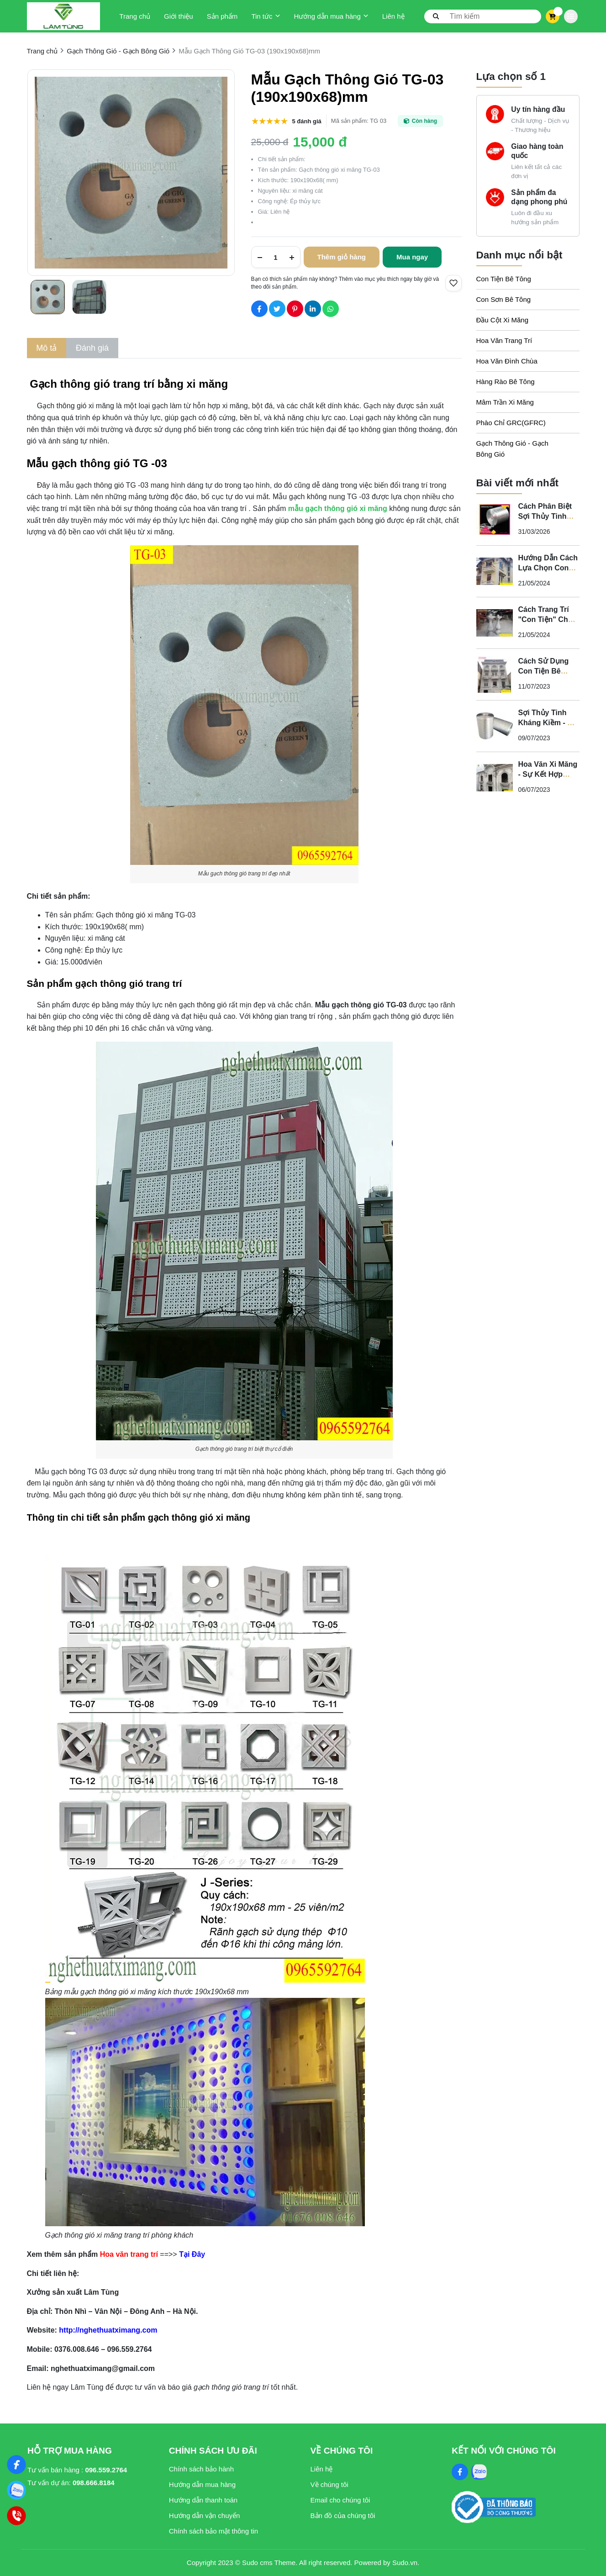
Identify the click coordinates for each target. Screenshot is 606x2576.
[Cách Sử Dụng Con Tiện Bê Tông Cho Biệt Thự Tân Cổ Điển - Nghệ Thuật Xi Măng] (494, 674)
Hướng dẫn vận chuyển (204, 2515)
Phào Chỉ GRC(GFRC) (511, 423)
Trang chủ (134, 16)
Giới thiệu (178, 16)
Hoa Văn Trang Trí (504, 340)
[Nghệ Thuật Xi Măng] (16, 2464)
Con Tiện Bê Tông (503, 279)
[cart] (552, 16)
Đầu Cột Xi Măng (502, 320)
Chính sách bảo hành (201, 2469)
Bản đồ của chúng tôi (343, 2515)
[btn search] (436, 16)
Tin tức (265, 16)
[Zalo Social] (479, 2471)
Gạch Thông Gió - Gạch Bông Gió (512, 448)
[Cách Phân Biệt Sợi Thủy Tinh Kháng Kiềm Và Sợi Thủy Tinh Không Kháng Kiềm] (494, 519)
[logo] (63, 16)
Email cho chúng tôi (340, 2500)
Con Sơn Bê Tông (503, 299)
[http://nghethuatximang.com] (115, 2330)
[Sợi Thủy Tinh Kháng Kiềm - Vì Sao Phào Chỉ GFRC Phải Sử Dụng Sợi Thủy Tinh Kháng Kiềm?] (494, 726)
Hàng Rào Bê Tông (505, 381)
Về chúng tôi (329, 2484)
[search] (482, 16)
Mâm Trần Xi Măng (505, 402)
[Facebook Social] (460, 2472)
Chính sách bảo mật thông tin (213, 2531)
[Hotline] (16, 2516)
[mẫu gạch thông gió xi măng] (337, 508)
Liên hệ (393, 16)
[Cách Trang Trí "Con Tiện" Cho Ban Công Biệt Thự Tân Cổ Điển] (494, 623)
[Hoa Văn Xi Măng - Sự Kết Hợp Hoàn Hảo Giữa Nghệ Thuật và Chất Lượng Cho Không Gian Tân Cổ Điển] (494, 777)
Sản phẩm (222, 16)
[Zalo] (16, 2490)
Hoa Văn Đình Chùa (506, 361)
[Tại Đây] (192, 2254)
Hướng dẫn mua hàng (331, 16)
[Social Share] (259, 308)
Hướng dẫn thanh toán (203, 2500)
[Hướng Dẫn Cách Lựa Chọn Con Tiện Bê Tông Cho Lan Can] (494, 571)
